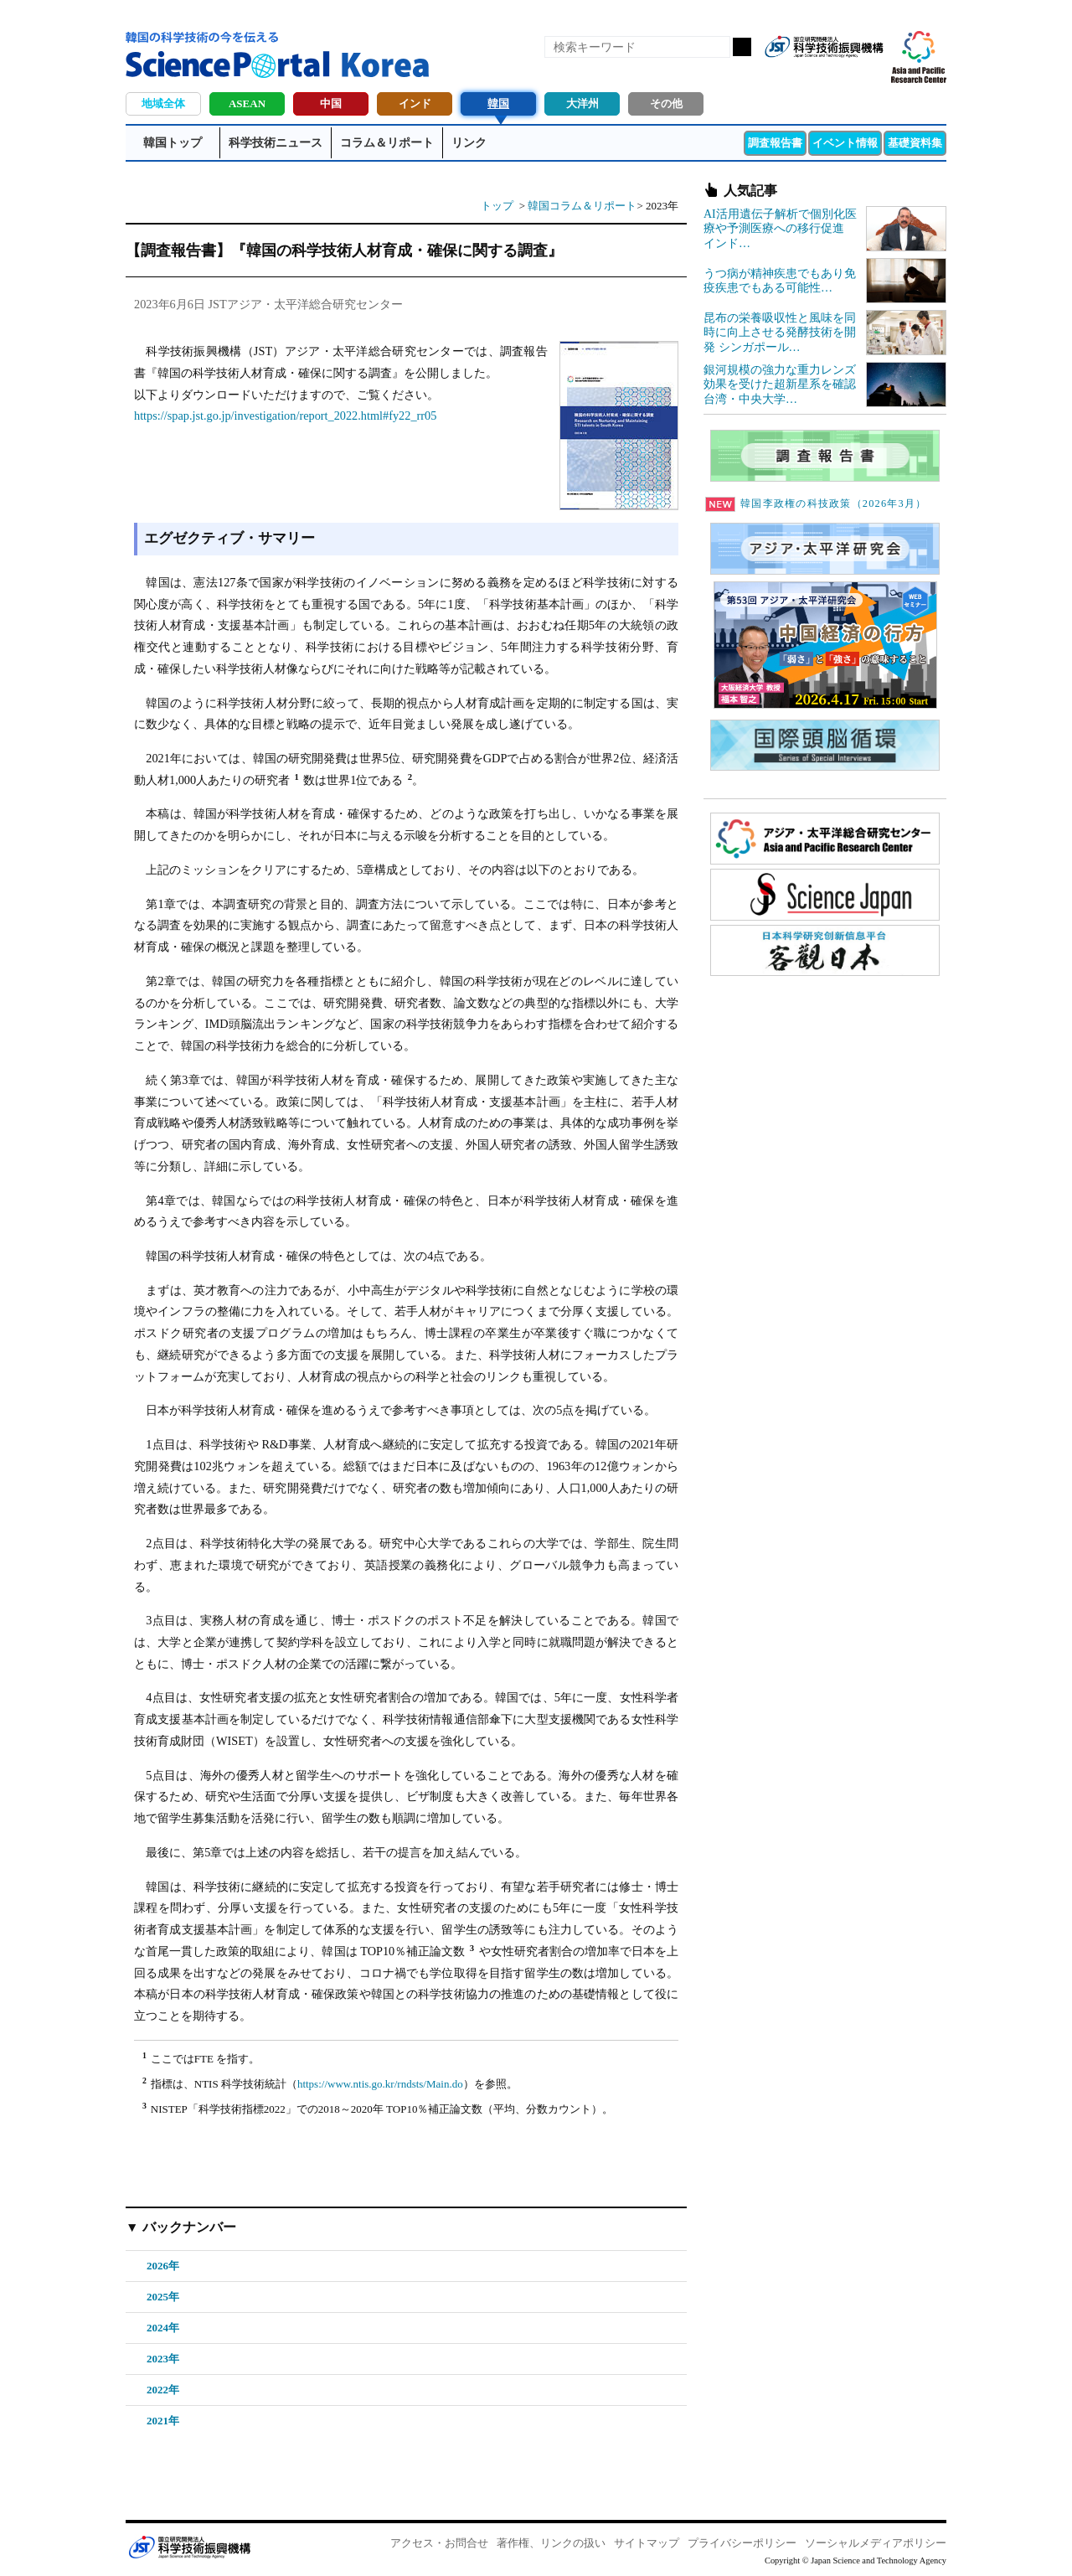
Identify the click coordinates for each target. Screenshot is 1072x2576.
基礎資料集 (915, 143)
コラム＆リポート (387, 143)
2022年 (163, 2389)
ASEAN (247, 103)
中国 (331, 103)
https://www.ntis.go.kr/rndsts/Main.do (380, 2084)
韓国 (498, 103)
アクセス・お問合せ (439, 2543)
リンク (469, 143)
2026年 (163, 2265)
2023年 (163, 2358)
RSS (784, 74)
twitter (841, 74)
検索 (742, 47)
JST (189, 2547)
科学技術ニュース (275, 143)
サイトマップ (646, 2543)
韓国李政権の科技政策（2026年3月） (816, 503)
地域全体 (163, 103)
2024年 (163, 2327)
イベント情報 (845, 143)
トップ (497, 205)
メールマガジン (869, 74)
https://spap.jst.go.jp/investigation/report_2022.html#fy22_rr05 (285, 415)
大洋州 (582, 103)
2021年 (163, 2420)
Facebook (812, 74)
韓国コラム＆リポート (582, 205)
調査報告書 (775, 143)
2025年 (163, 2296)
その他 (666, 103)
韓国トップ (172, 143)
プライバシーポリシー (742, 2543)
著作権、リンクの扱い (551, 2543)
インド (415, 103)
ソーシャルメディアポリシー (875, 2543)
